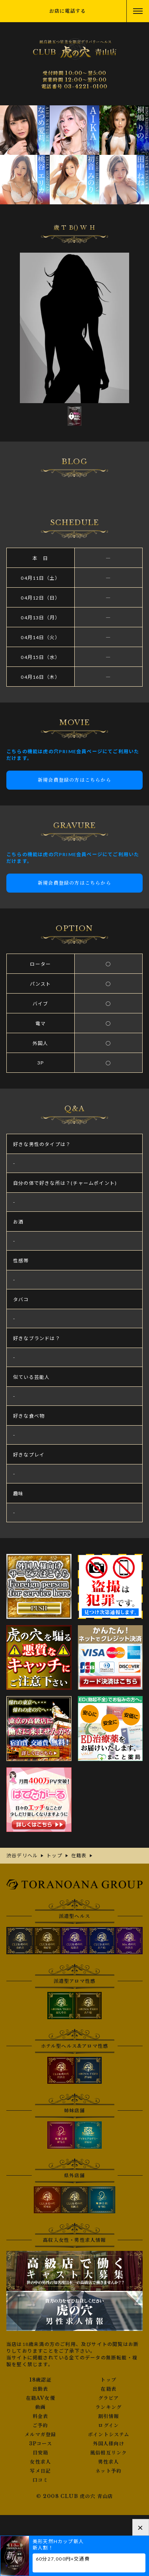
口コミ (40, 2480)
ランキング (108, 2407)
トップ (108, 2380)
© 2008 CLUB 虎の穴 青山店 (74, 2496)
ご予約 (40, 2425)
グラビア (108, 2398)
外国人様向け (108, 2443)
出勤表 (40, 2389)
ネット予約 (108, 2471)
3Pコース (40, 2443)
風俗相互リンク (108, 2452)
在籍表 (108, 2389)
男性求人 (108, 2462)
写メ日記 (40, 2471)
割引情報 (108, 2416)
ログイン (108, 2425)
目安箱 (40, 2452)
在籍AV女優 (40, 2398)
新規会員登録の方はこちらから (74, 780)
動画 (40, 2407)
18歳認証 (40, 2380)
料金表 (40, 2416)
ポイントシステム (109, 2434)
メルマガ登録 (40, 2434)
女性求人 (40, 2462)
